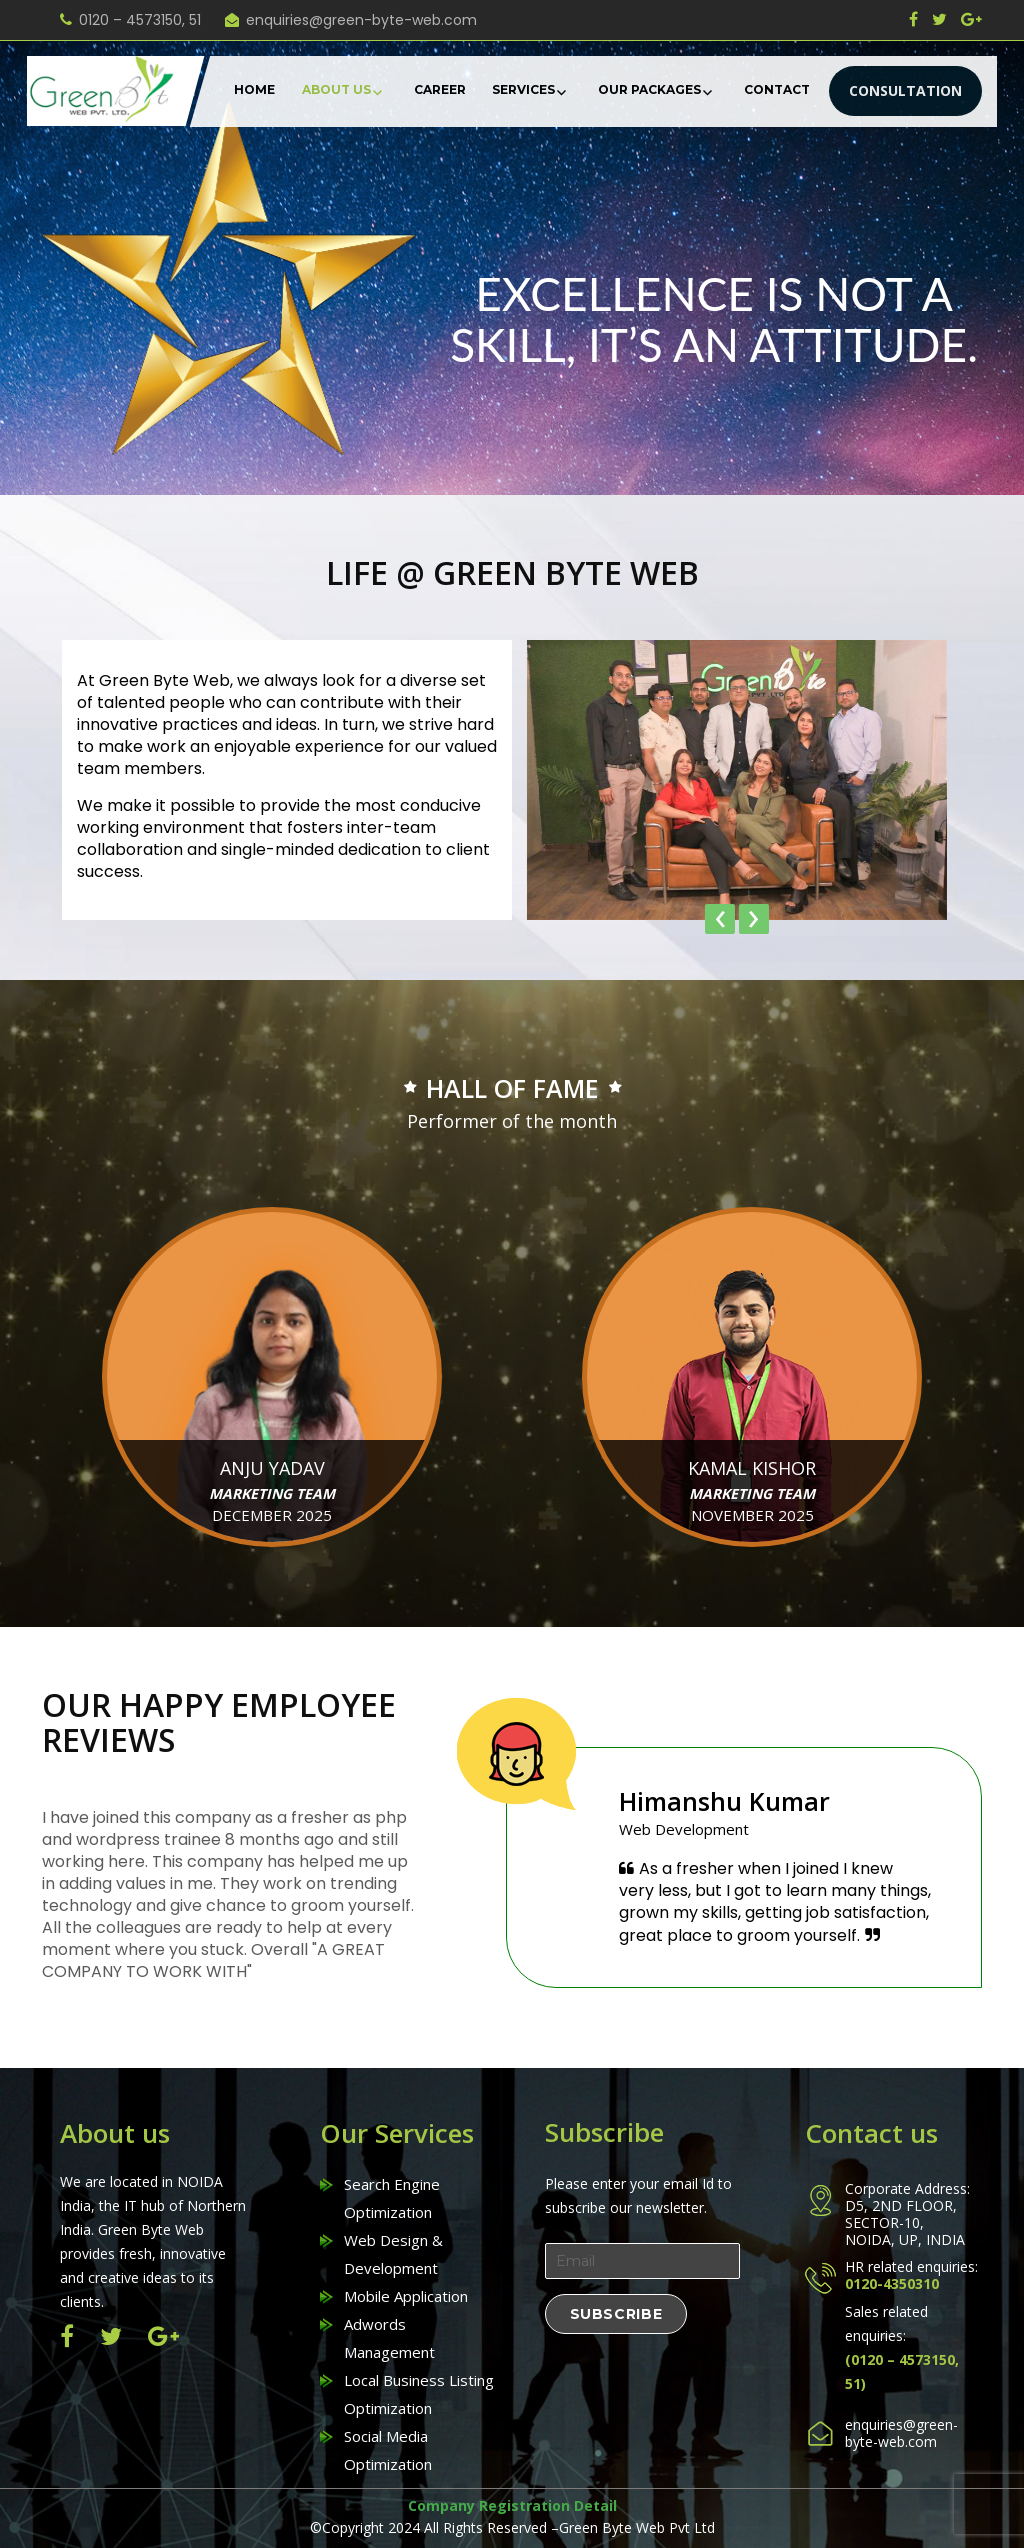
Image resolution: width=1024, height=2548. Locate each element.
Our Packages (649, 89)
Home (254, 89)
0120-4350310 (892, 2282)
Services (523, 89)
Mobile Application (406, 2296)
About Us (336, 89)
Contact (777, 89)
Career (440, 89)
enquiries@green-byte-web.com (361, 20)
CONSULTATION (905, 90)
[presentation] (720, 919)
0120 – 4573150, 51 (140, 20)
